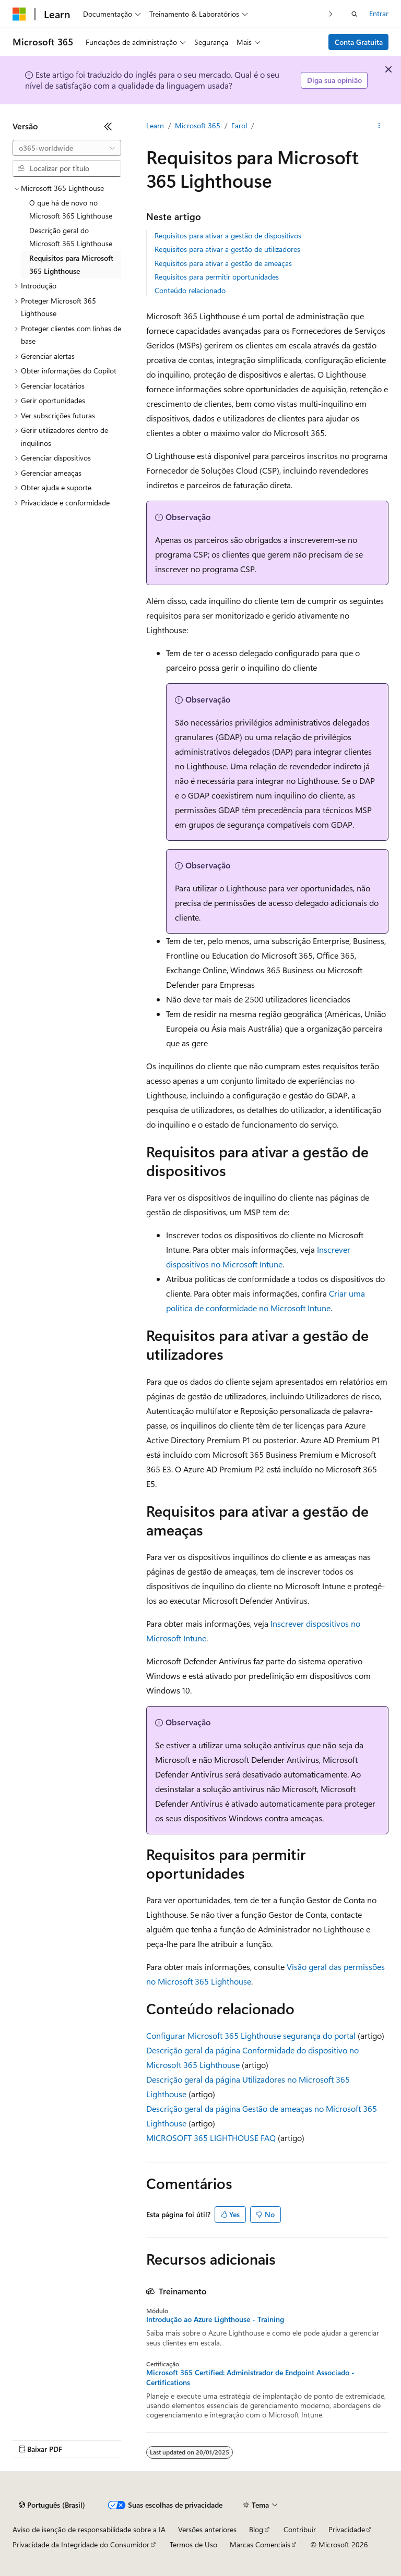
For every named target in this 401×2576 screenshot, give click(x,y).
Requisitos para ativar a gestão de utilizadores (227, 249)
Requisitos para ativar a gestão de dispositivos (228, 235)
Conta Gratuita (359, 42)
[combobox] (67, 148)
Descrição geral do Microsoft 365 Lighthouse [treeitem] (70, 236)
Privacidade (346, 2529)
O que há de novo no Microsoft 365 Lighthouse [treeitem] (70, 209)
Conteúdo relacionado (190, 290)
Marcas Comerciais (260, 2544)
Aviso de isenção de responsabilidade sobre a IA (89, 2529)
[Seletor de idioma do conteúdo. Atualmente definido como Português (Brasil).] (52, 2505)
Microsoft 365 (197, 125)
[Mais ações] (379, 125)
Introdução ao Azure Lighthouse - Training (215, 2319)
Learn (155, 125)
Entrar (378, 13)
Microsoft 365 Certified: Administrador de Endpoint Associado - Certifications (250, 2377)
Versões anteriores (207, 2529)
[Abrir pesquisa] (354, 14)
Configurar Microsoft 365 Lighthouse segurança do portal (251, 2035)
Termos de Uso (193, 2544)
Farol (239, 125)
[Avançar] (331, 14)
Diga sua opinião (334, 80)
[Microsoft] (19, 14)
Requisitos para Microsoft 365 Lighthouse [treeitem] (71, 264)
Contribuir (300, 2529)
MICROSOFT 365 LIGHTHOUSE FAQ (211, 2137)
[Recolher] (108, 126)
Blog (256, 2529)
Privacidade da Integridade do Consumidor (81, 2544)
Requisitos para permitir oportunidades (217, 277)
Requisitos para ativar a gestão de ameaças (223, 263)
